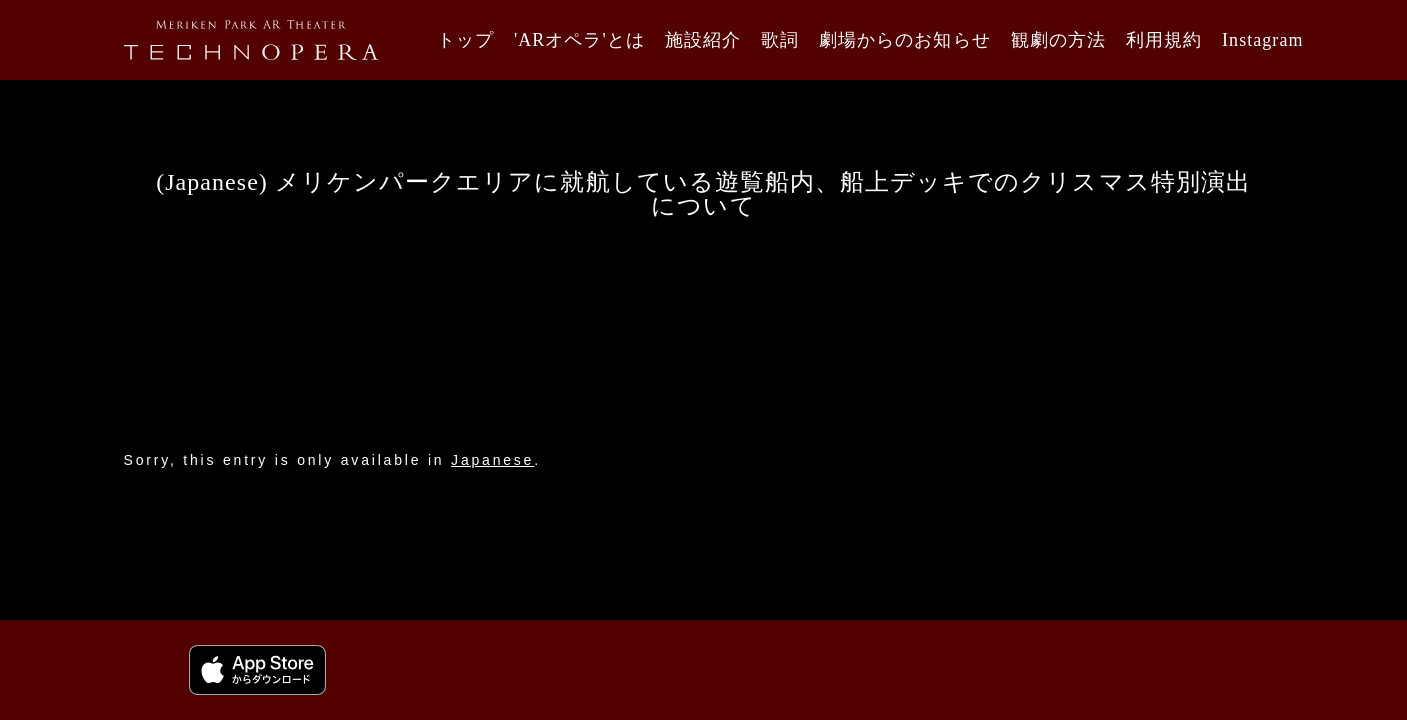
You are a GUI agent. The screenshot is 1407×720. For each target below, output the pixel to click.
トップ (465, 40)
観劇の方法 (1058, 40)
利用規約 (1164, 40)
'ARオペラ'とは (579, 40)
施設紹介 (703, 40)
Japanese (492, 460)
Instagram (1262, 40)
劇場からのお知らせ (904, 40)
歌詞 (780, 40)
